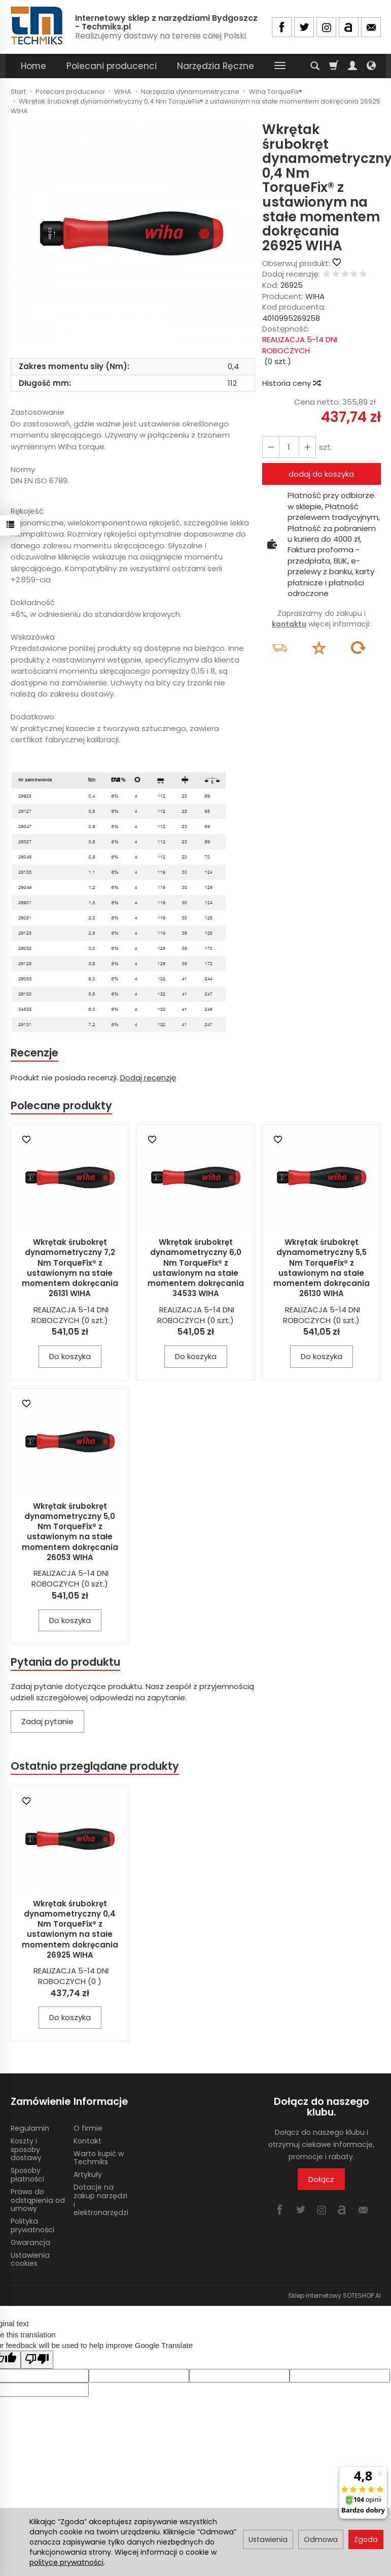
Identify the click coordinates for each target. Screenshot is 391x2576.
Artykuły (88, 2174)
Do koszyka (70, 1356)
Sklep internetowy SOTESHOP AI (334, 2295)
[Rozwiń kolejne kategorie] (280, 66)
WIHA (315, 296)
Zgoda (366, 2539)
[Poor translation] (37, 2359)
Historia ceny (291, 383)
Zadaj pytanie (47, 1721)
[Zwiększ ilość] (270, 447)
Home (33, 66)
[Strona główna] (37, 25)
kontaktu (289, 624)
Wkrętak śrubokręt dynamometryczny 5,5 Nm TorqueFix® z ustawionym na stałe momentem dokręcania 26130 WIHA (321, 1268)
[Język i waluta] (371, 66)
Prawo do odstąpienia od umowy (38, 2200)
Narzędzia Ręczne (215, 66)
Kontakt (87, 2141)
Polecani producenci (111, 66)
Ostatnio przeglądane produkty (95, 1766)
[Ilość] (289, 447)
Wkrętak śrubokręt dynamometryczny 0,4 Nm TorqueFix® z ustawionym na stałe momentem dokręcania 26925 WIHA (70, 1929)
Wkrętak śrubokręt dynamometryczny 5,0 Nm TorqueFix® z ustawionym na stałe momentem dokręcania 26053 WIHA (70, 1532)
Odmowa (321, 2539)
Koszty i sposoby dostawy (26, 2149)
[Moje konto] (352, 66)
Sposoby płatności (27, 2174)
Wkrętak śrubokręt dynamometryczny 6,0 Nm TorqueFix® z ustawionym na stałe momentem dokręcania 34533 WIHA (196, 1268)
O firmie (88, 2128)
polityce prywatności (66, 2562)
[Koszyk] (333, 66)
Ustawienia (268, 2539)
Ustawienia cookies (30, 2259)
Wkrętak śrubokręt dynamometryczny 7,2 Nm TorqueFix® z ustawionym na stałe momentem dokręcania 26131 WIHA (70, 1268)
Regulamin (30, 2128)
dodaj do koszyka (321, 474)
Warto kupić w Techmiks (99, 2158)
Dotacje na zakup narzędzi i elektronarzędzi (101, 2200)
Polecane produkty (61, 1105)
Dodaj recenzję (148, 1077)
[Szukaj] (315, 66)
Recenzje (34, 1052)
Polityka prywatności (32, 2225)
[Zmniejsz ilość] (307, 447)
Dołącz (321, 2179)
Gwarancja (30, 2242)
